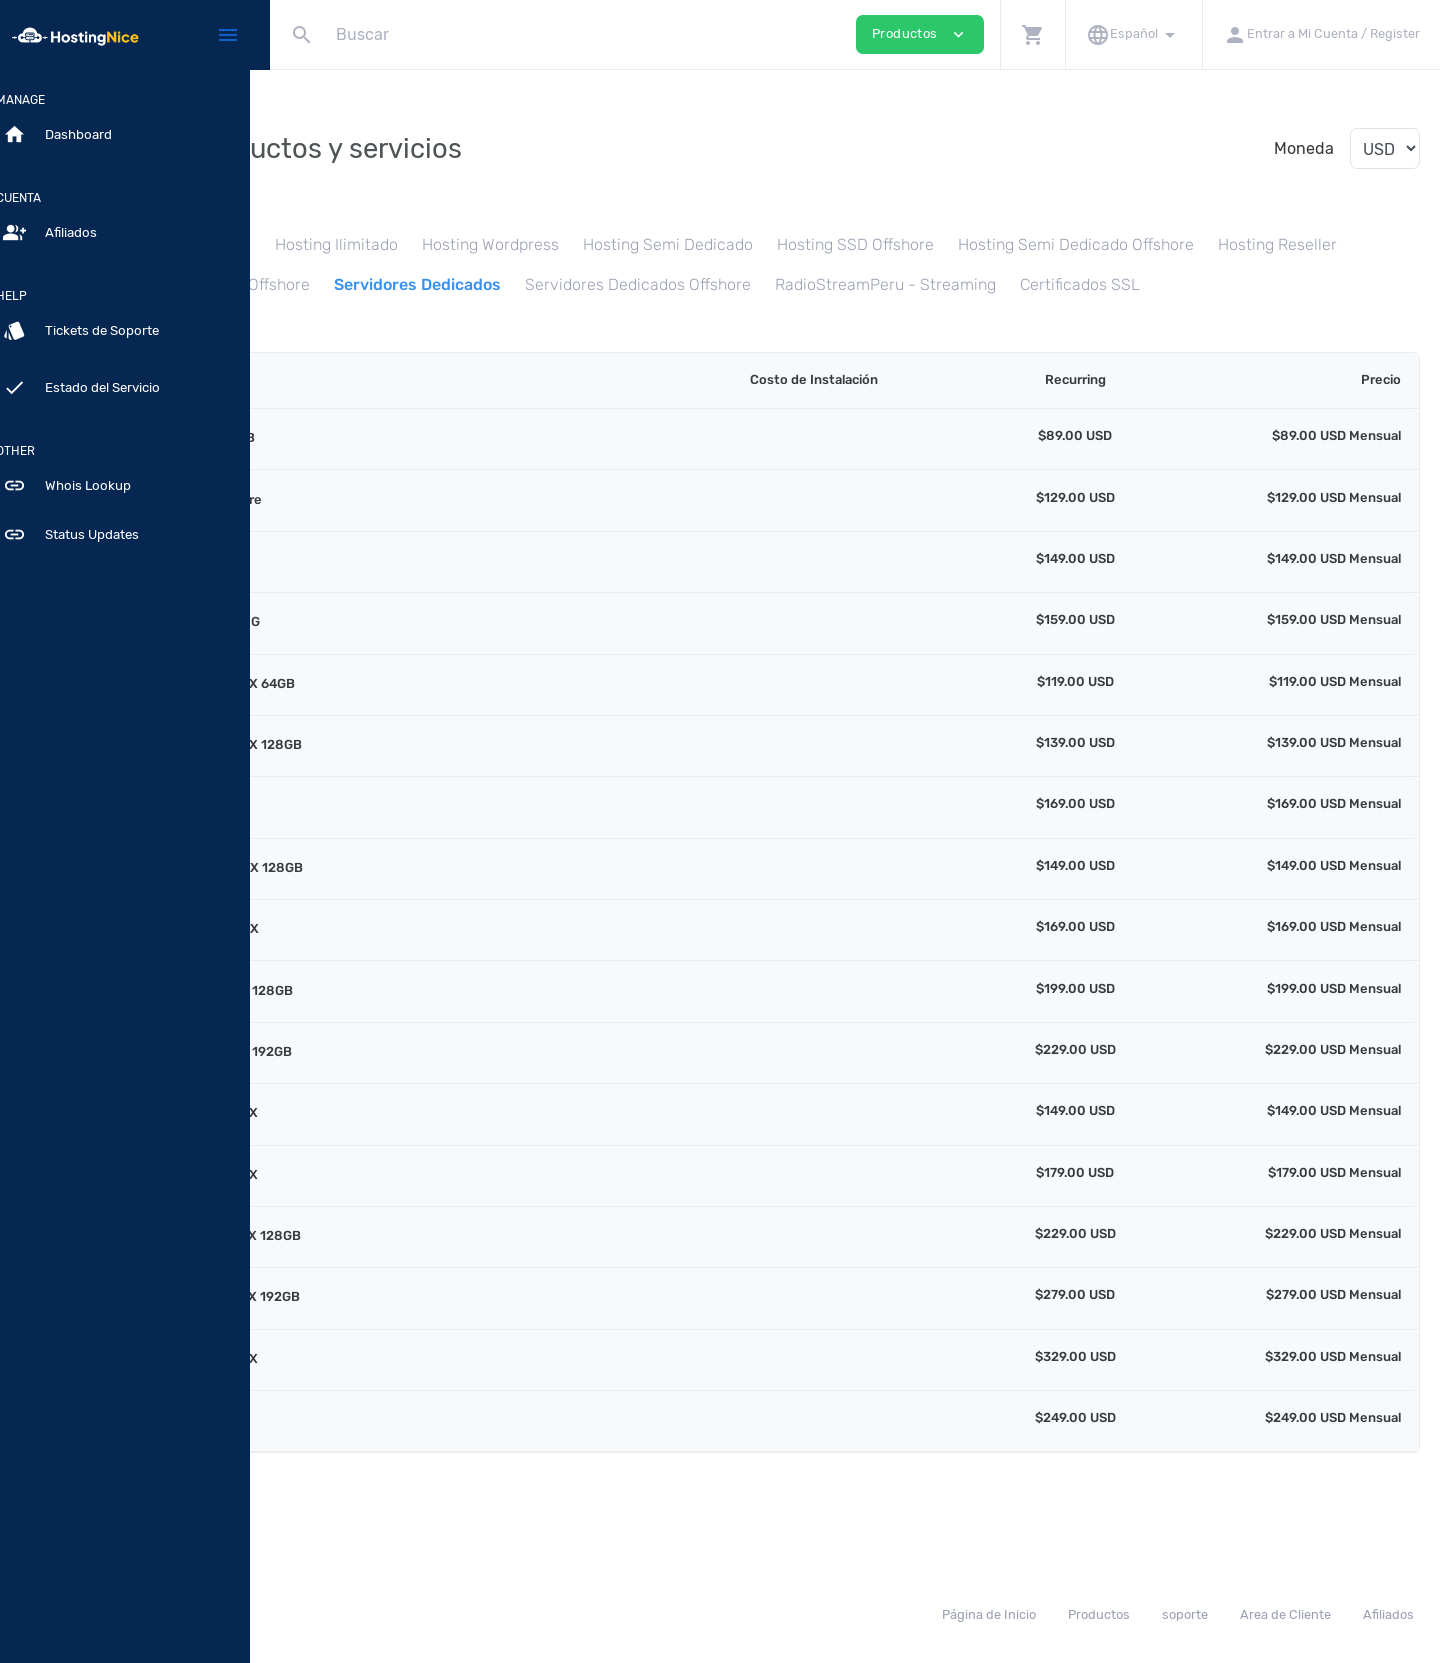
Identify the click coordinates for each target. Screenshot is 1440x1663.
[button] (1032, 34)
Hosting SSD (415, 244)
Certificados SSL (595, 323)
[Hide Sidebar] (228, 35)
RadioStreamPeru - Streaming (400, 323)
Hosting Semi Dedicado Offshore (408, 284)
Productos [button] (920, 34)
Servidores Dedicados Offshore (1251, 284)
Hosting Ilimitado (546, 244)
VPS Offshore (875, 284)
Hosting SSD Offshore (1065, 244)
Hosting (318, 244)
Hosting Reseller (609, 284)
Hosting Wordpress (700, 244)
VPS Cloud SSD (748, 284)
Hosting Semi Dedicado (878, 244)
